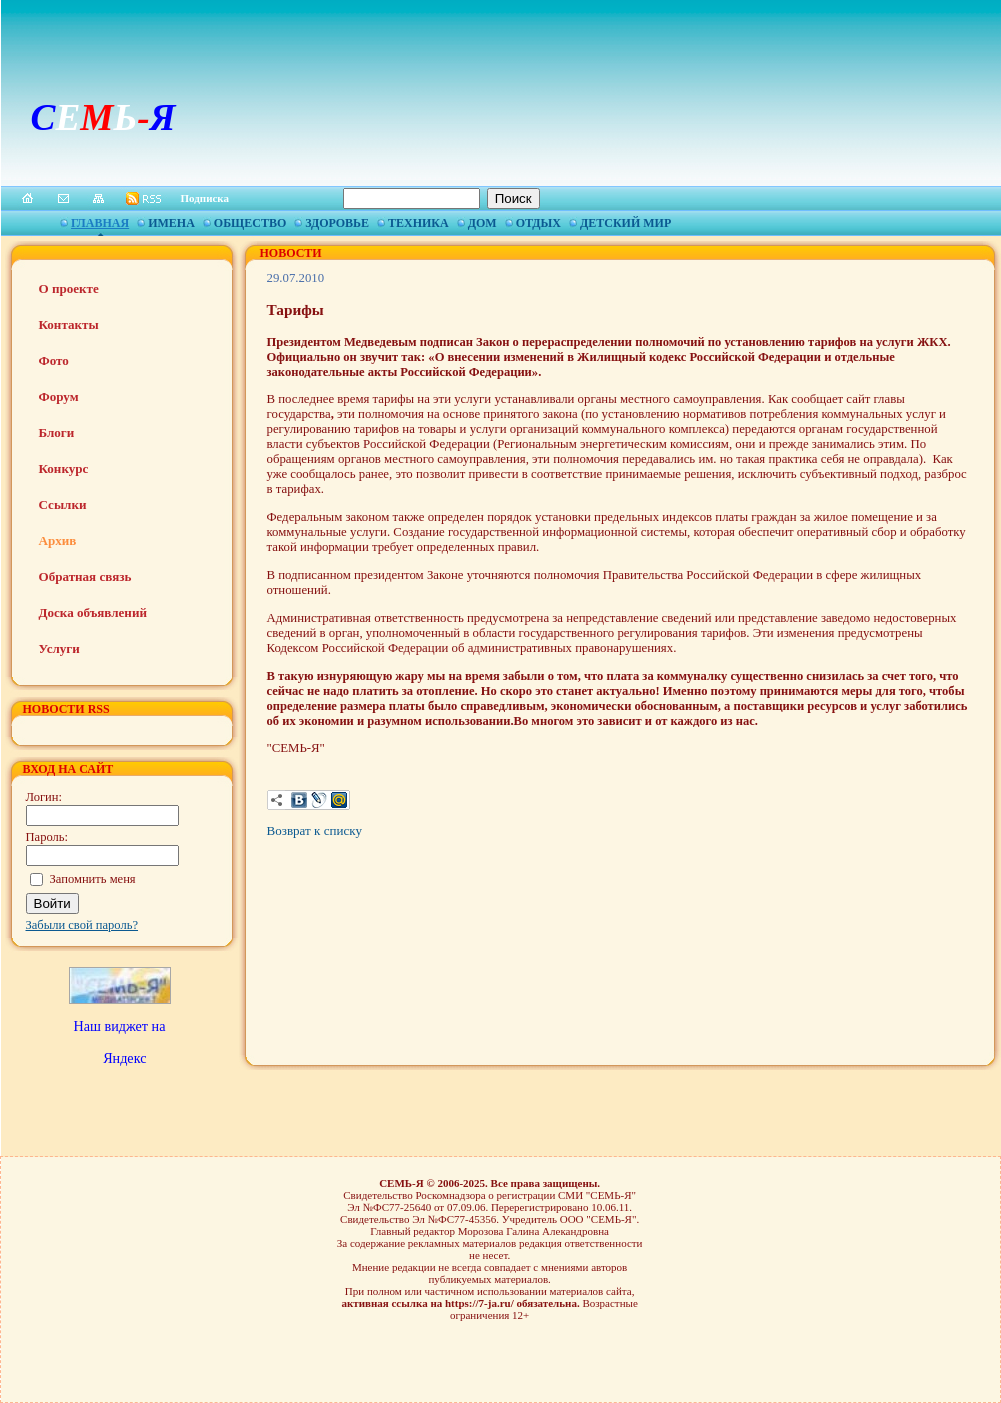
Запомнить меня (93, 879)
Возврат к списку (314, 830)
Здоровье (337, 223)
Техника (418, 223)
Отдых (538, 223)
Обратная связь (85, 576)
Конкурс (64, 468)
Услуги (59, 648)
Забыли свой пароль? (82, 925)
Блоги (57, 432)
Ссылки (63, 504)
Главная (100, 223)
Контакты (69, 324)
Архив (58, 540)
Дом (482, 223)
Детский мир (625, 223)
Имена (171, 223)
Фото (54, 360)
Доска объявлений (93, 612)
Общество (250, 223)
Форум (59, 396)
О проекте (69, 288)
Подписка (205, 198)
